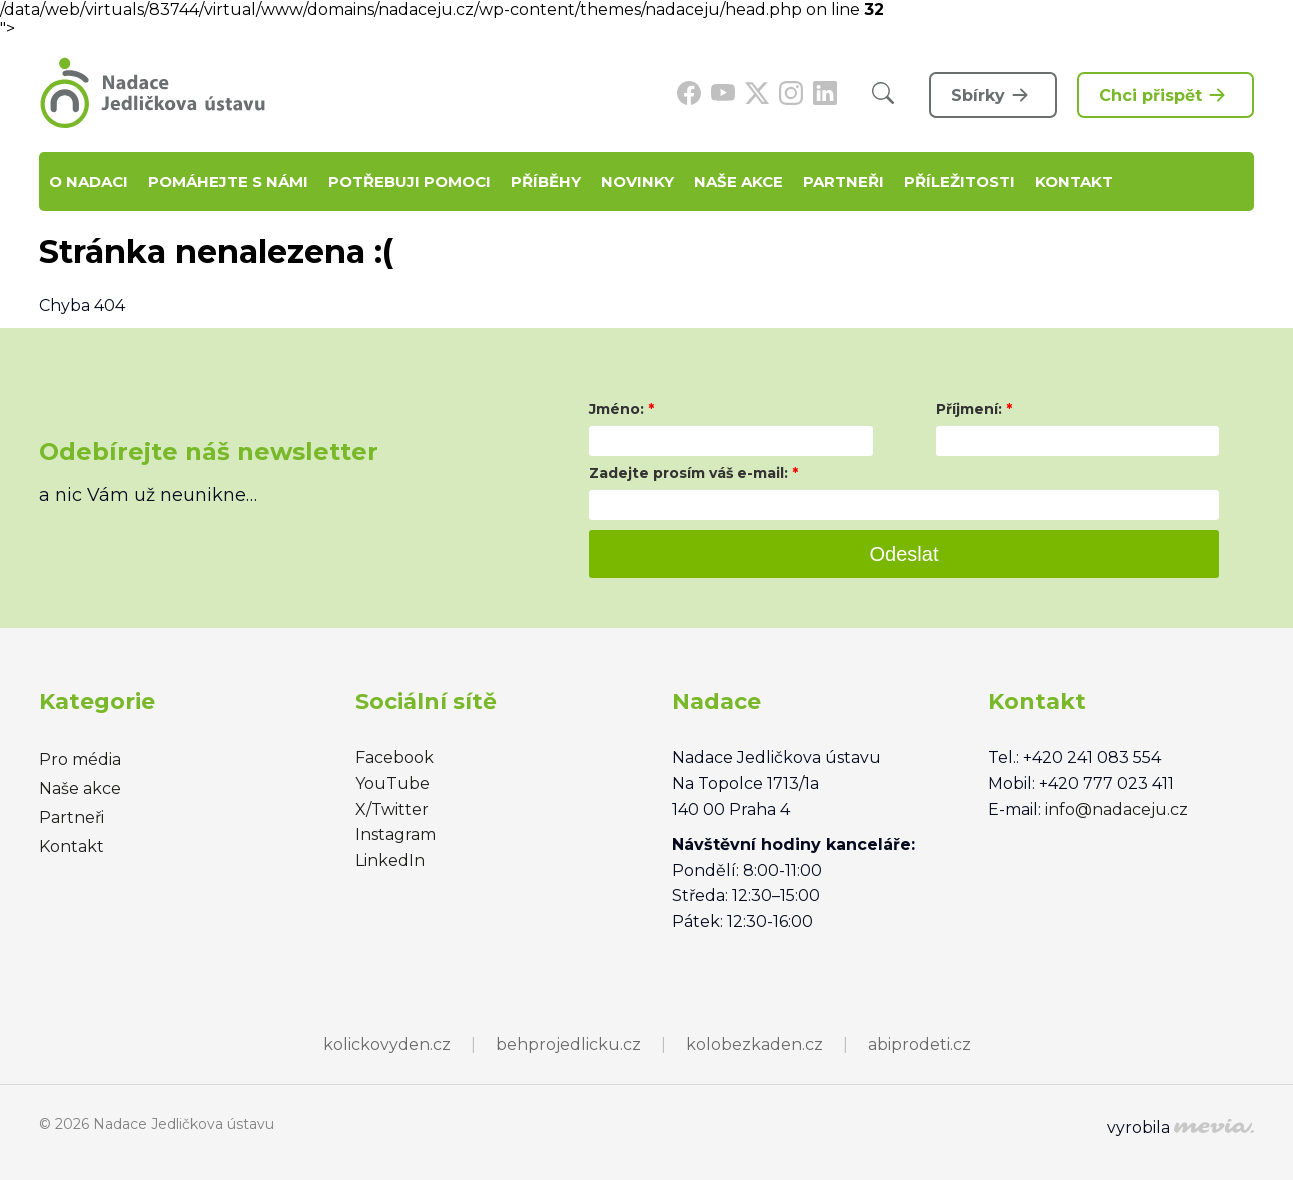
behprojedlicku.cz (568, 1044)
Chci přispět (1165, 95)
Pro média (80, 759)
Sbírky (993, 95)
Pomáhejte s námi (228, 181)
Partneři (843, 181)
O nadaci (88, 181)
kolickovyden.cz (387, 1044)
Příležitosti (959, 181)
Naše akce (738, 181)
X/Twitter (392, 809)
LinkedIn (390, 860)
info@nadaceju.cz (1116, 809)
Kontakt (1074, 181)
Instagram (395, 834)
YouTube (392, 783)
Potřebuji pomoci (409, 181)
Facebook (394, 757)
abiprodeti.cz (919, 1044)
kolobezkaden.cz (754, 1044)
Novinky (637, 181)
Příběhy (546, 181)
